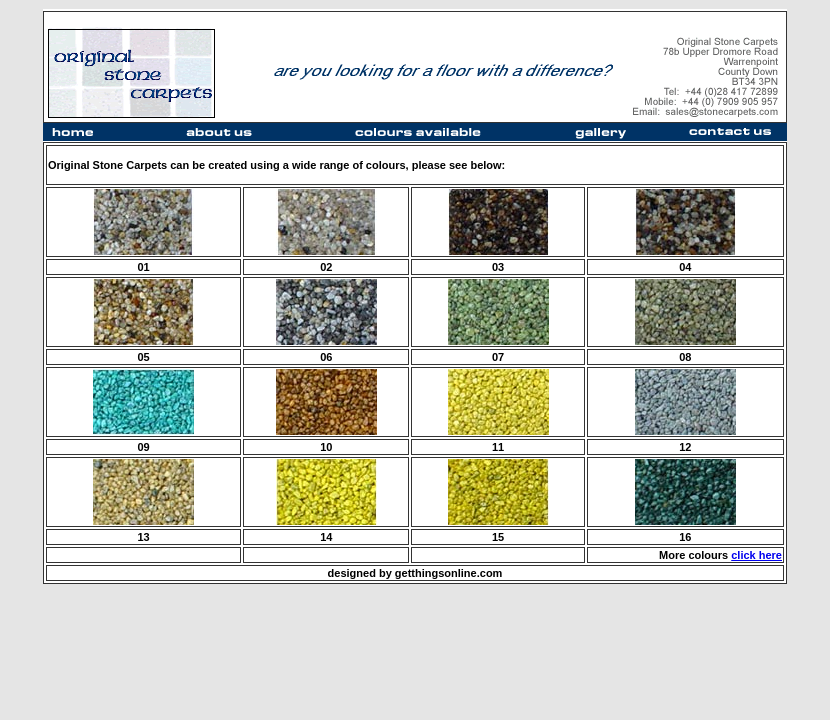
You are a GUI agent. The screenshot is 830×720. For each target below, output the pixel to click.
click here (756, 555)
